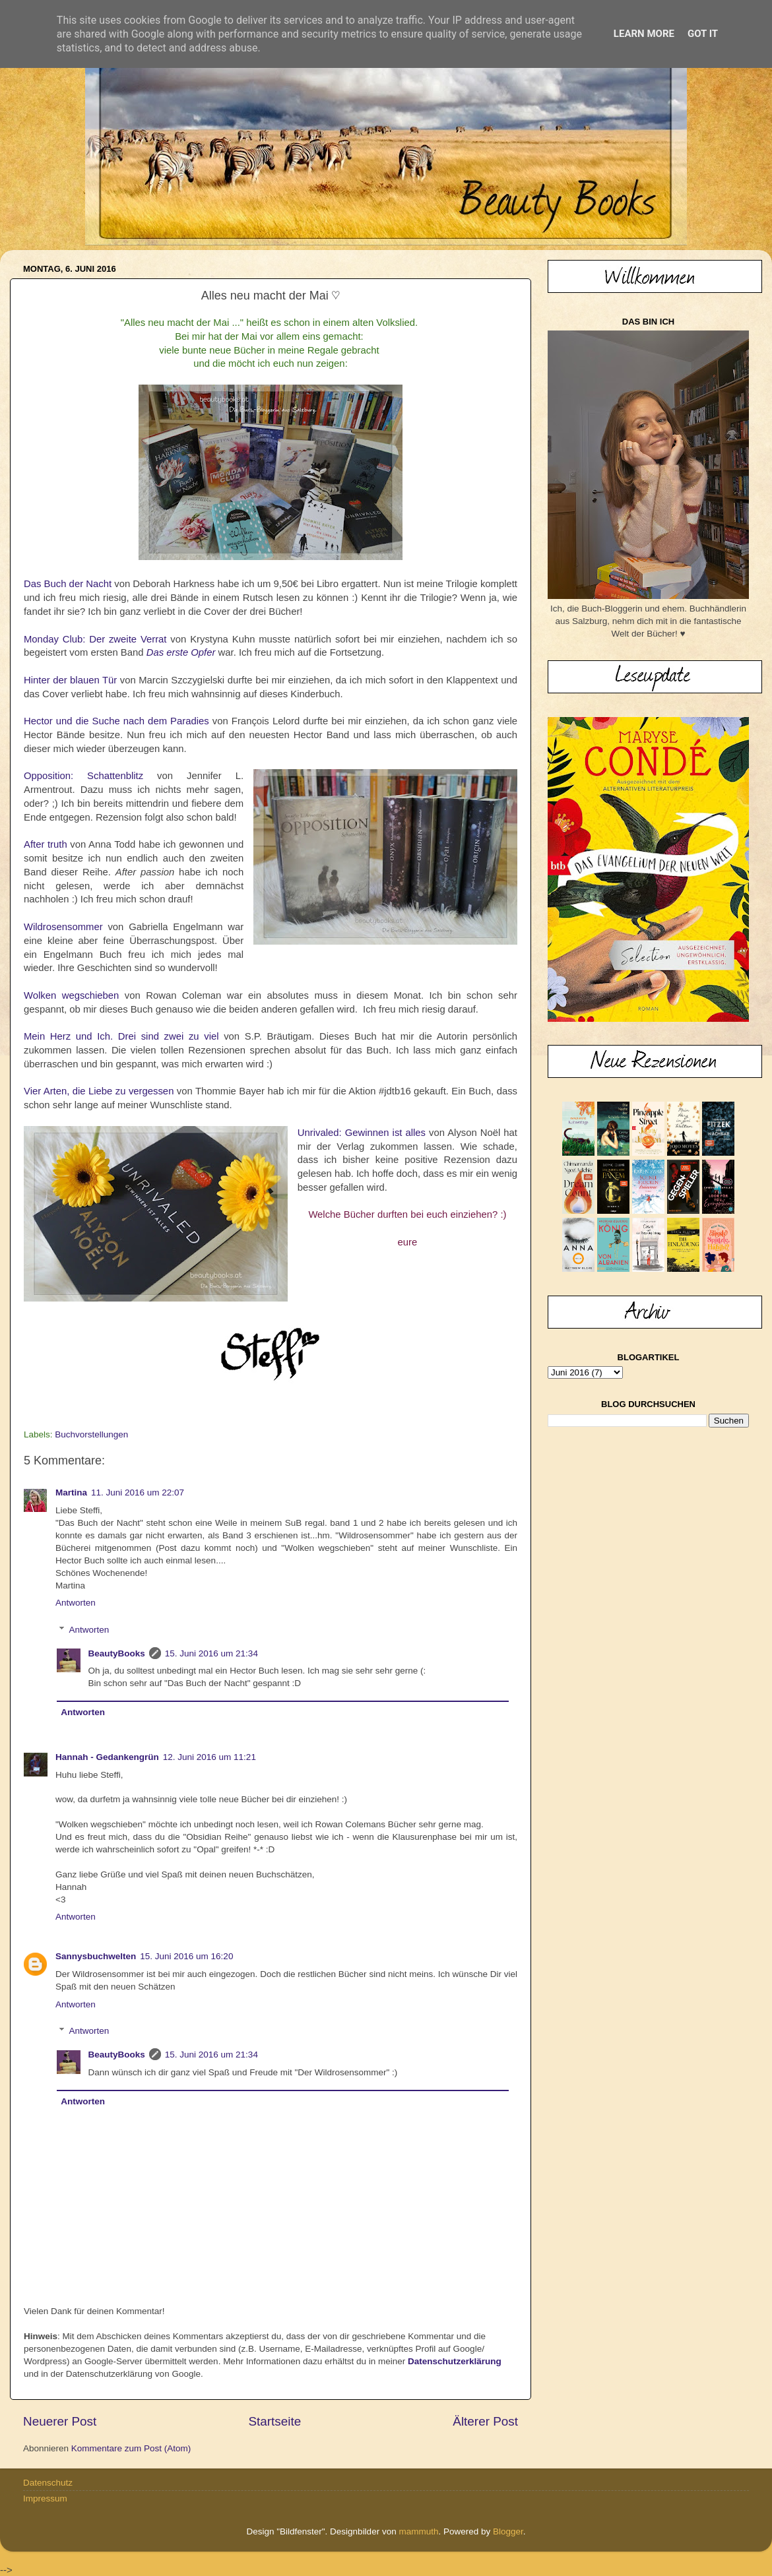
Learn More (644, 34)
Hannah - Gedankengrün (107, 1757)
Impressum (45, 2498)
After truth (45, 844)
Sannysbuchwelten (95, 1956)
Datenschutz (48, 2483)
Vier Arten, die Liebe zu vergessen (99, 1091)
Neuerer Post (59, 2421)
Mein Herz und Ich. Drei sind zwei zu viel (121, 1036)
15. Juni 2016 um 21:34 (211, 1653)
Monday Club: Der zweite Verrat (95, 639)
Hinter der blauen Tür (70, 680)
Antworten (75, 1603)
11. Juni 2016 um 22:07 (137, 1492)
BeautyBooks (116, 1653)
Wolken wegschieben (71, 995)
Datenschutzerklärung (454, 2361)
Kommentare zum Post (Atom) (131, 2448)
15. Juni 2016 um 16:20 (186, 1956)
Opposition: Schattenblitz (83, 775)
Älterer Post (485, 2421)
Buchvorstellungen (91, 1434)
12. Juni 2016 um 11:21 (209, 1757)
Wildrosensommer (63, 927)
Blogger (508, 2531)
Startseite (274, 2421)
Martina (71, 1492)
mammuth (418, 2531)
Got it (703, 34)
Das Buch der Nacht (68, 584)
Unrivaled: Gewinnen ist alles (362, 1132)
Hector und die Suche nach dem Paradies (116, 721)
